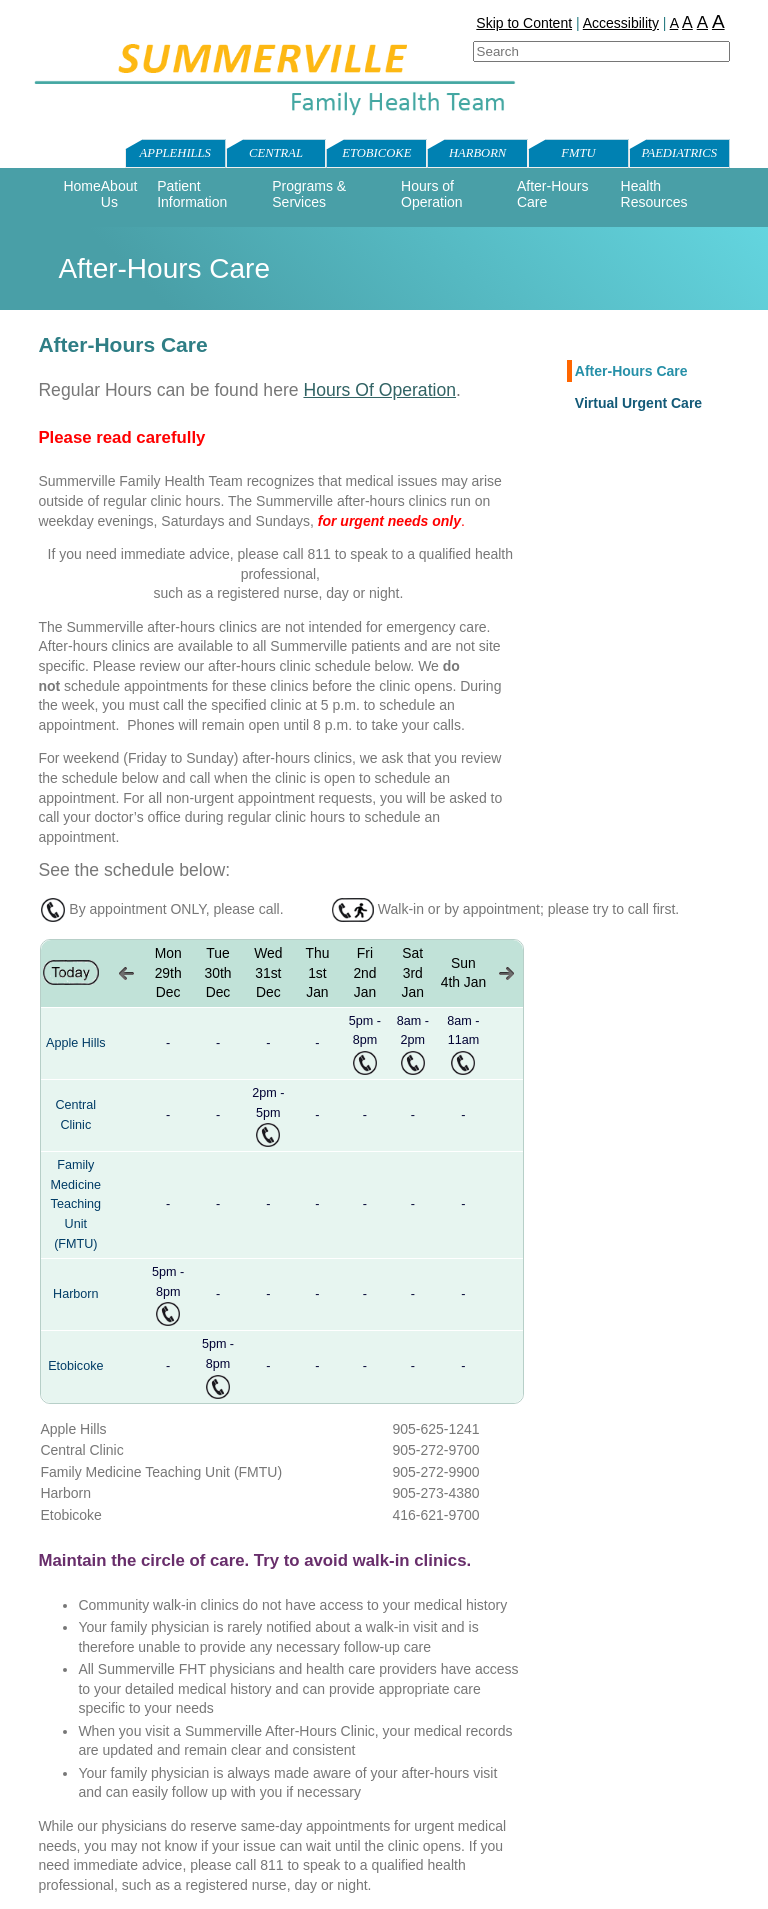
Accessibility (621, 23)
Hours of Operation (431, 194)
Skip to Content (524, 23)
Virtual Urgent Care (638, 403)
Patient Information (192, 194)
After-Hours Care (631, 371)
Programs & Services (309, 194)
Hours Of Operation (379, 390)
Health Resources (654, 194)
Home (81, 186)
